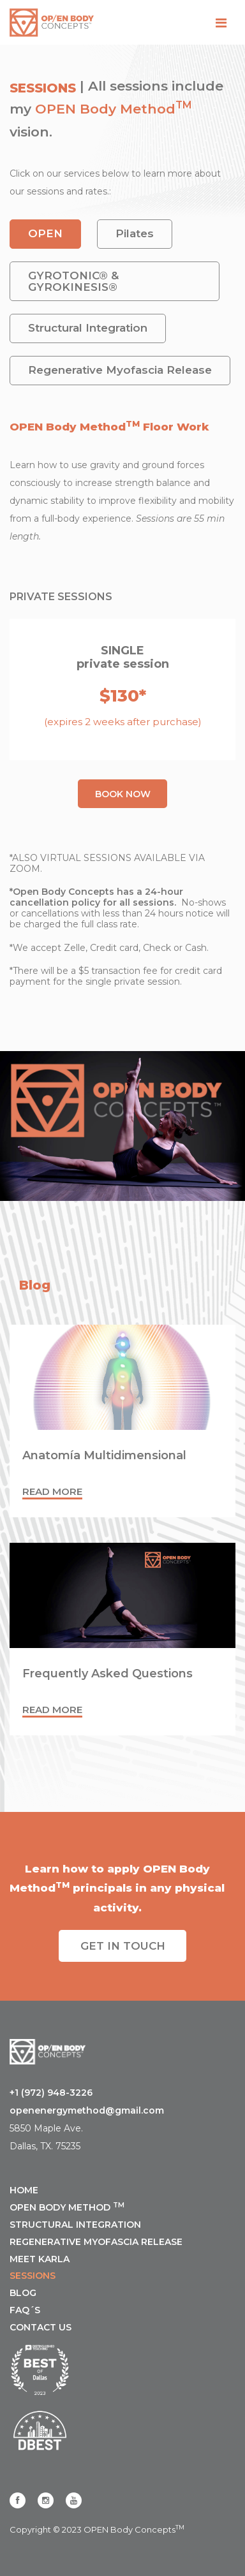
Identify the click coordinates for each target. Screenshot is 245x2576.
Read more (52, 1491)
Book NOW (123, 794)
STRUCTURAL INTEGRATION (75, 2224)
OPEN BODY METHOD (67, 2207)
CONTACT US (40, 2327)
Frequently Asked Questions (107, 1674)
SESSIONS (33, 2275)
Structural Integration (87, 327)
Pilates (134, 233)
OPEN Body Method (105, 109)
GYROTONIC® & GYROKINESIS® (73, 281)
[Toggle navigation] (221, 22)
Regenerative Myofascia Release (120, 370)
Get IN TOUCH (122, 1945)
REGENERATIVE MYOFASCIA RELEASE (96, 2242)
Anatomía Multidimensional (104, 1455)
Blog (23, 2293)
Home (24, 2190)
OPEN (45, 233)
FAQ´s (25, 2310)
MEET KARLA (40, 2259)
